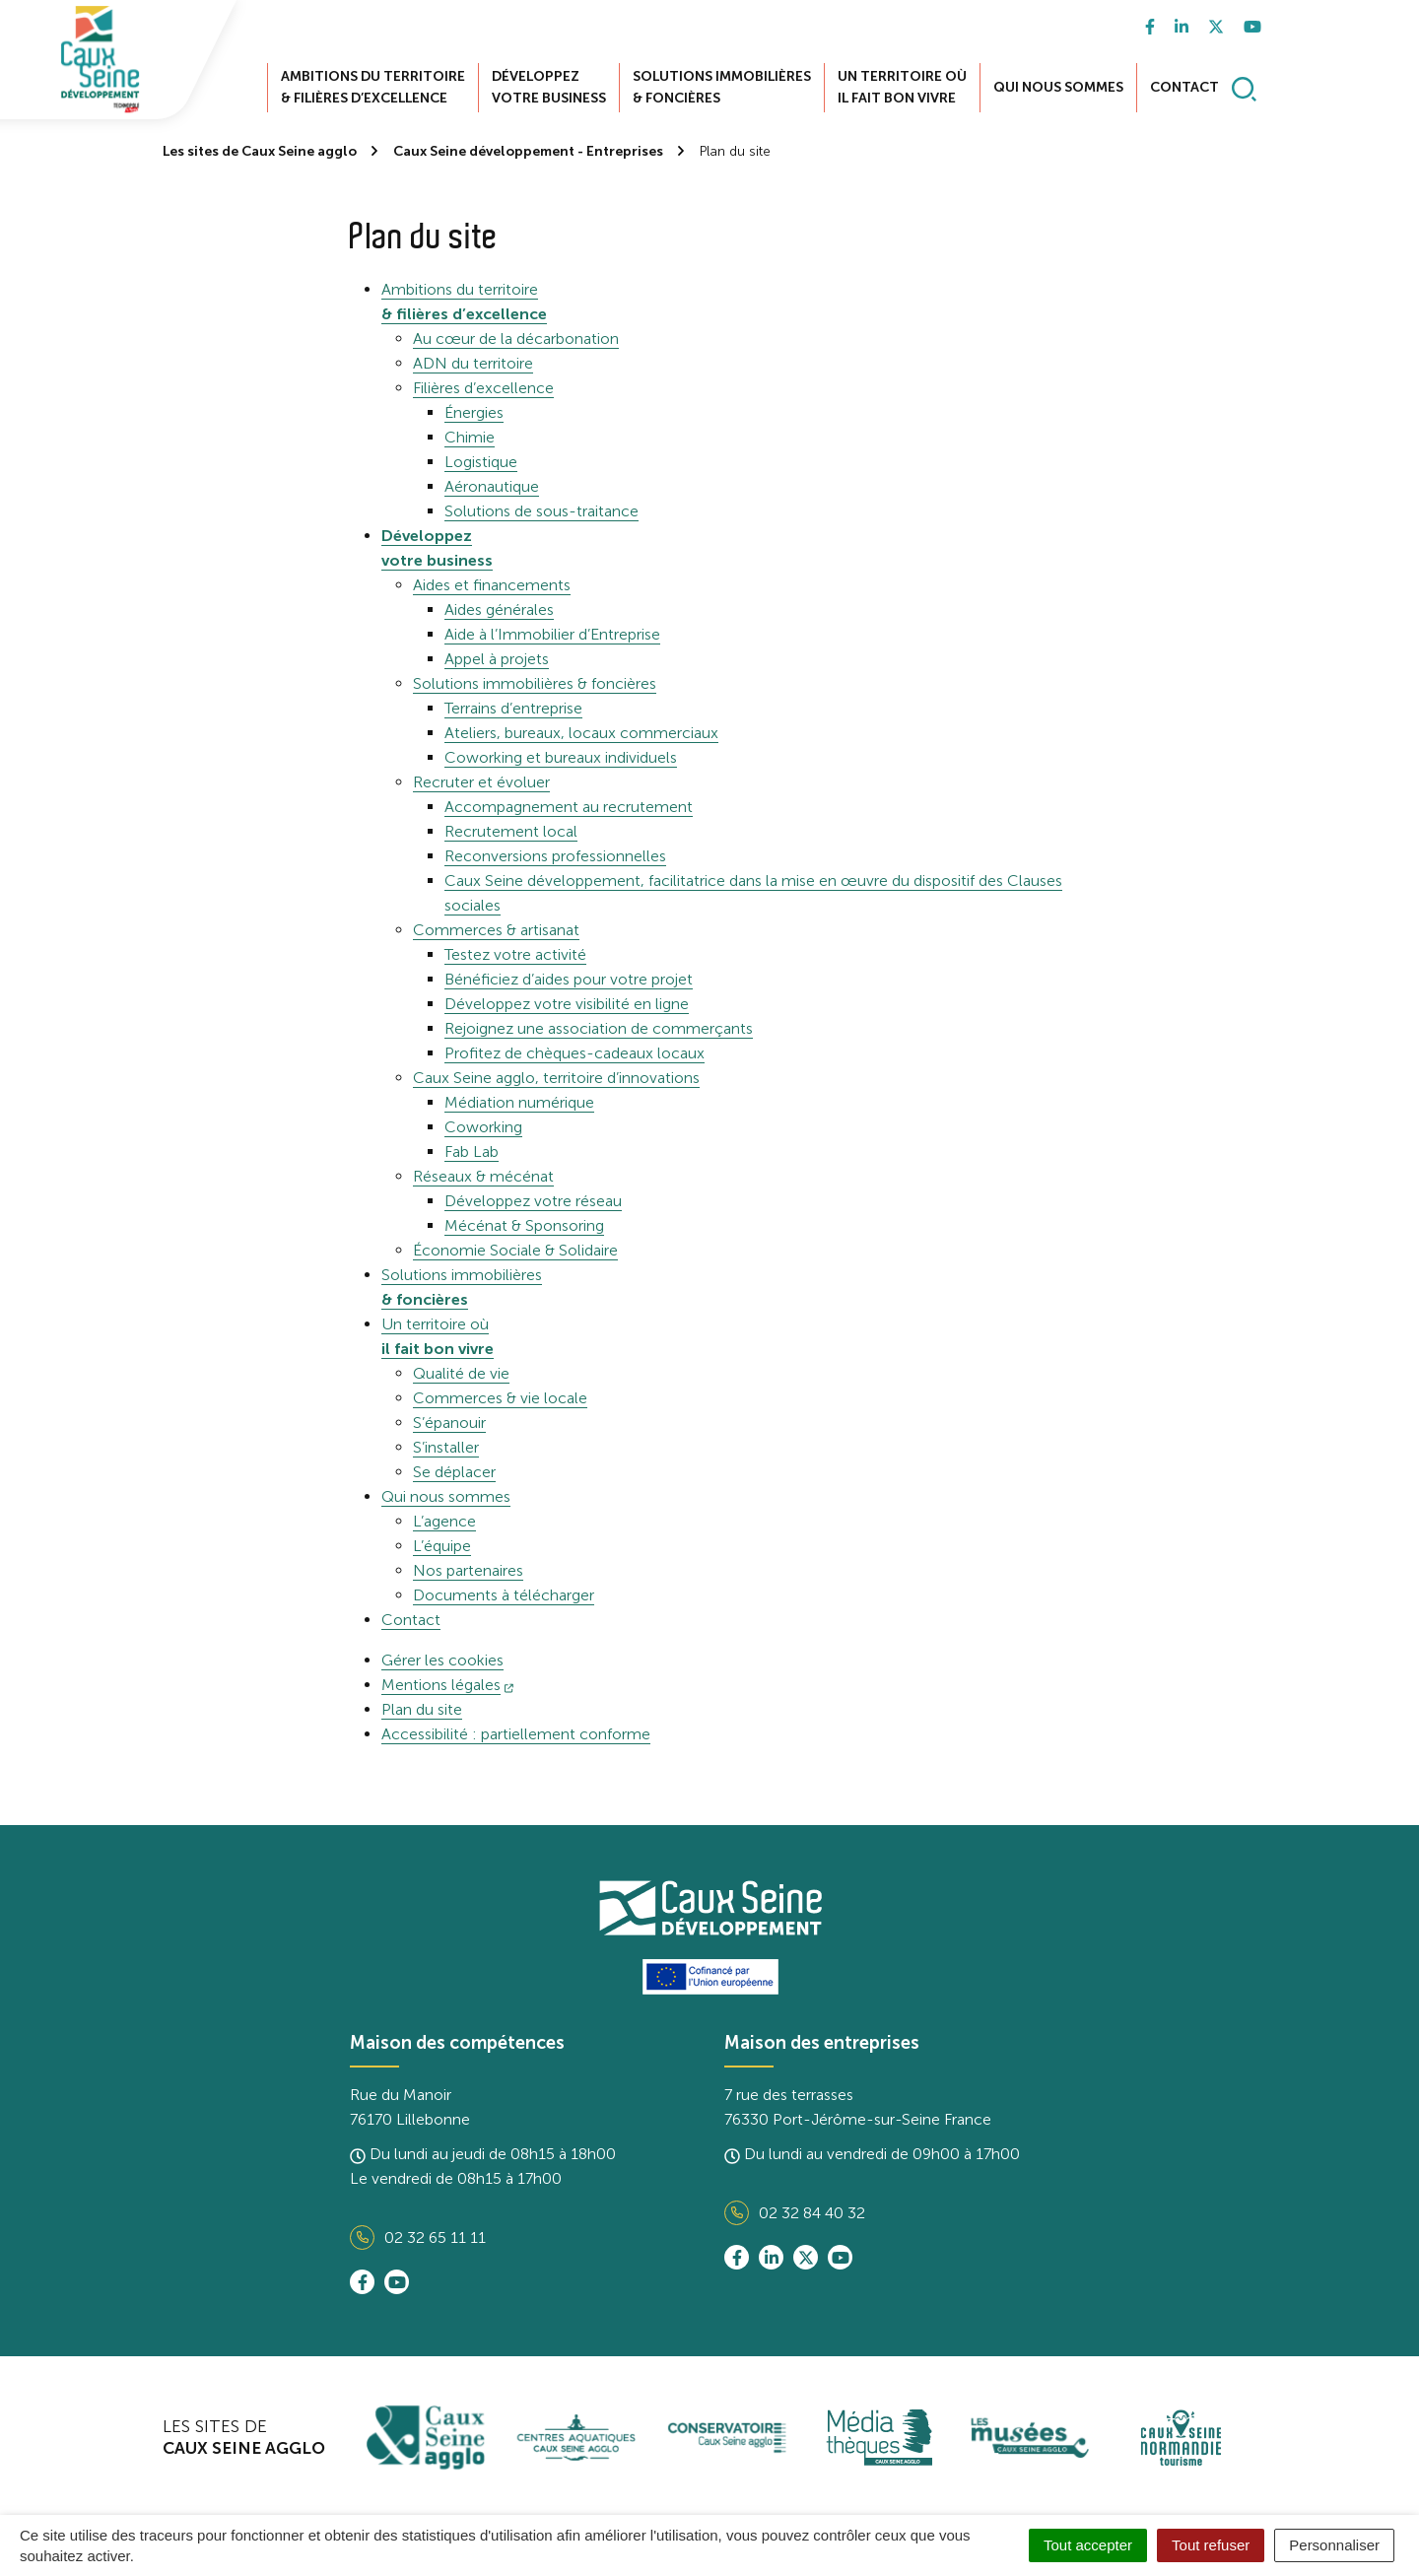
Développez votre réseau (533, 1200)
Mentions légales (447, 1684)
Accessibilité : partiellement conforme (515, 1734)
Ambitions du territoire (373, 87)
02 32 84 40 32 (794, 2213)
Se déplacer (454, 1471)
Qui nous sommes (1058, 87)
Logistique (480, 461)
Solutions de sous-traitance (541, 511)
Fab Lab (471, 1151)
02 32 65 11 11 (418, 2237)
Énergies (474, 412)
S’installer (446, 1447)
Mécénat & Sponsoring (524, 1225)
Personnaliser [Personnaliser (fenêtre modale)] (1334, 2545)
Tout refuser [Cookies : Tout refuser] (1211, 2545)
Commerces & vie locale (500, 1398)
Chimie (469, 437)
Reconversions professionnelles (555, 856)
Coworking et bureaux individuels (560, 757)
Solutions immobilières (722, 87)
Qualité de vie (461, 1373)
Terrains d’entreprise (513, 708)
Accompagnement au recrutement (568, 806)
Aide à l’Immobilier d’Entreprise (552, 634)
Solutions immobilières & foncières (534, 683)
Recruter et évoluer (481, 782)
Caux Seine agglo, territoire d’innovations (556, 1077)
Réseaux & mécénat (483, 1176)
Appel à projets (496, 658)
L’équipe (442, 1545)
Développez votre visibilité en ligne (566, 1003)
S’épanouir (449, 1422)
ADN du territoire (473, 363)
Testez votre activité (515, 954)
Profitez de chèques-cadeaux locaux (574, 1053)
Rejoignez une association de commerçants (598, 1028)
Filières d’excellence (483, 387)
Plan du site (421, 1709)
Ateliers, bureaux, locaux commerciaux (581, 732)
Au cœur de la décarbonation (516, 338)
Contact (1184, 87)
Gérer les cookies (442, 1660)
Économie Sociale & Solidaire (515, 1250)
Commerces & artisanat (496, 929)
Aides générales (499, 609)
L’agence (444, 1521)
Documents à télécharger (503, 1595)
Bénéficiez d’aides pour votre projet (568, 979)
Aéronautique (491, 486)
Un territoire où (902, 87)
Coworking (483, 1127)
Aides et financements (492, 585)
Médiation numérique (519, 1102)
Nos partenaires (468, 1570)
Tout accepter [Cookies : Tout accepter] (1088, 2545)
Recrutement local (510, 831)
